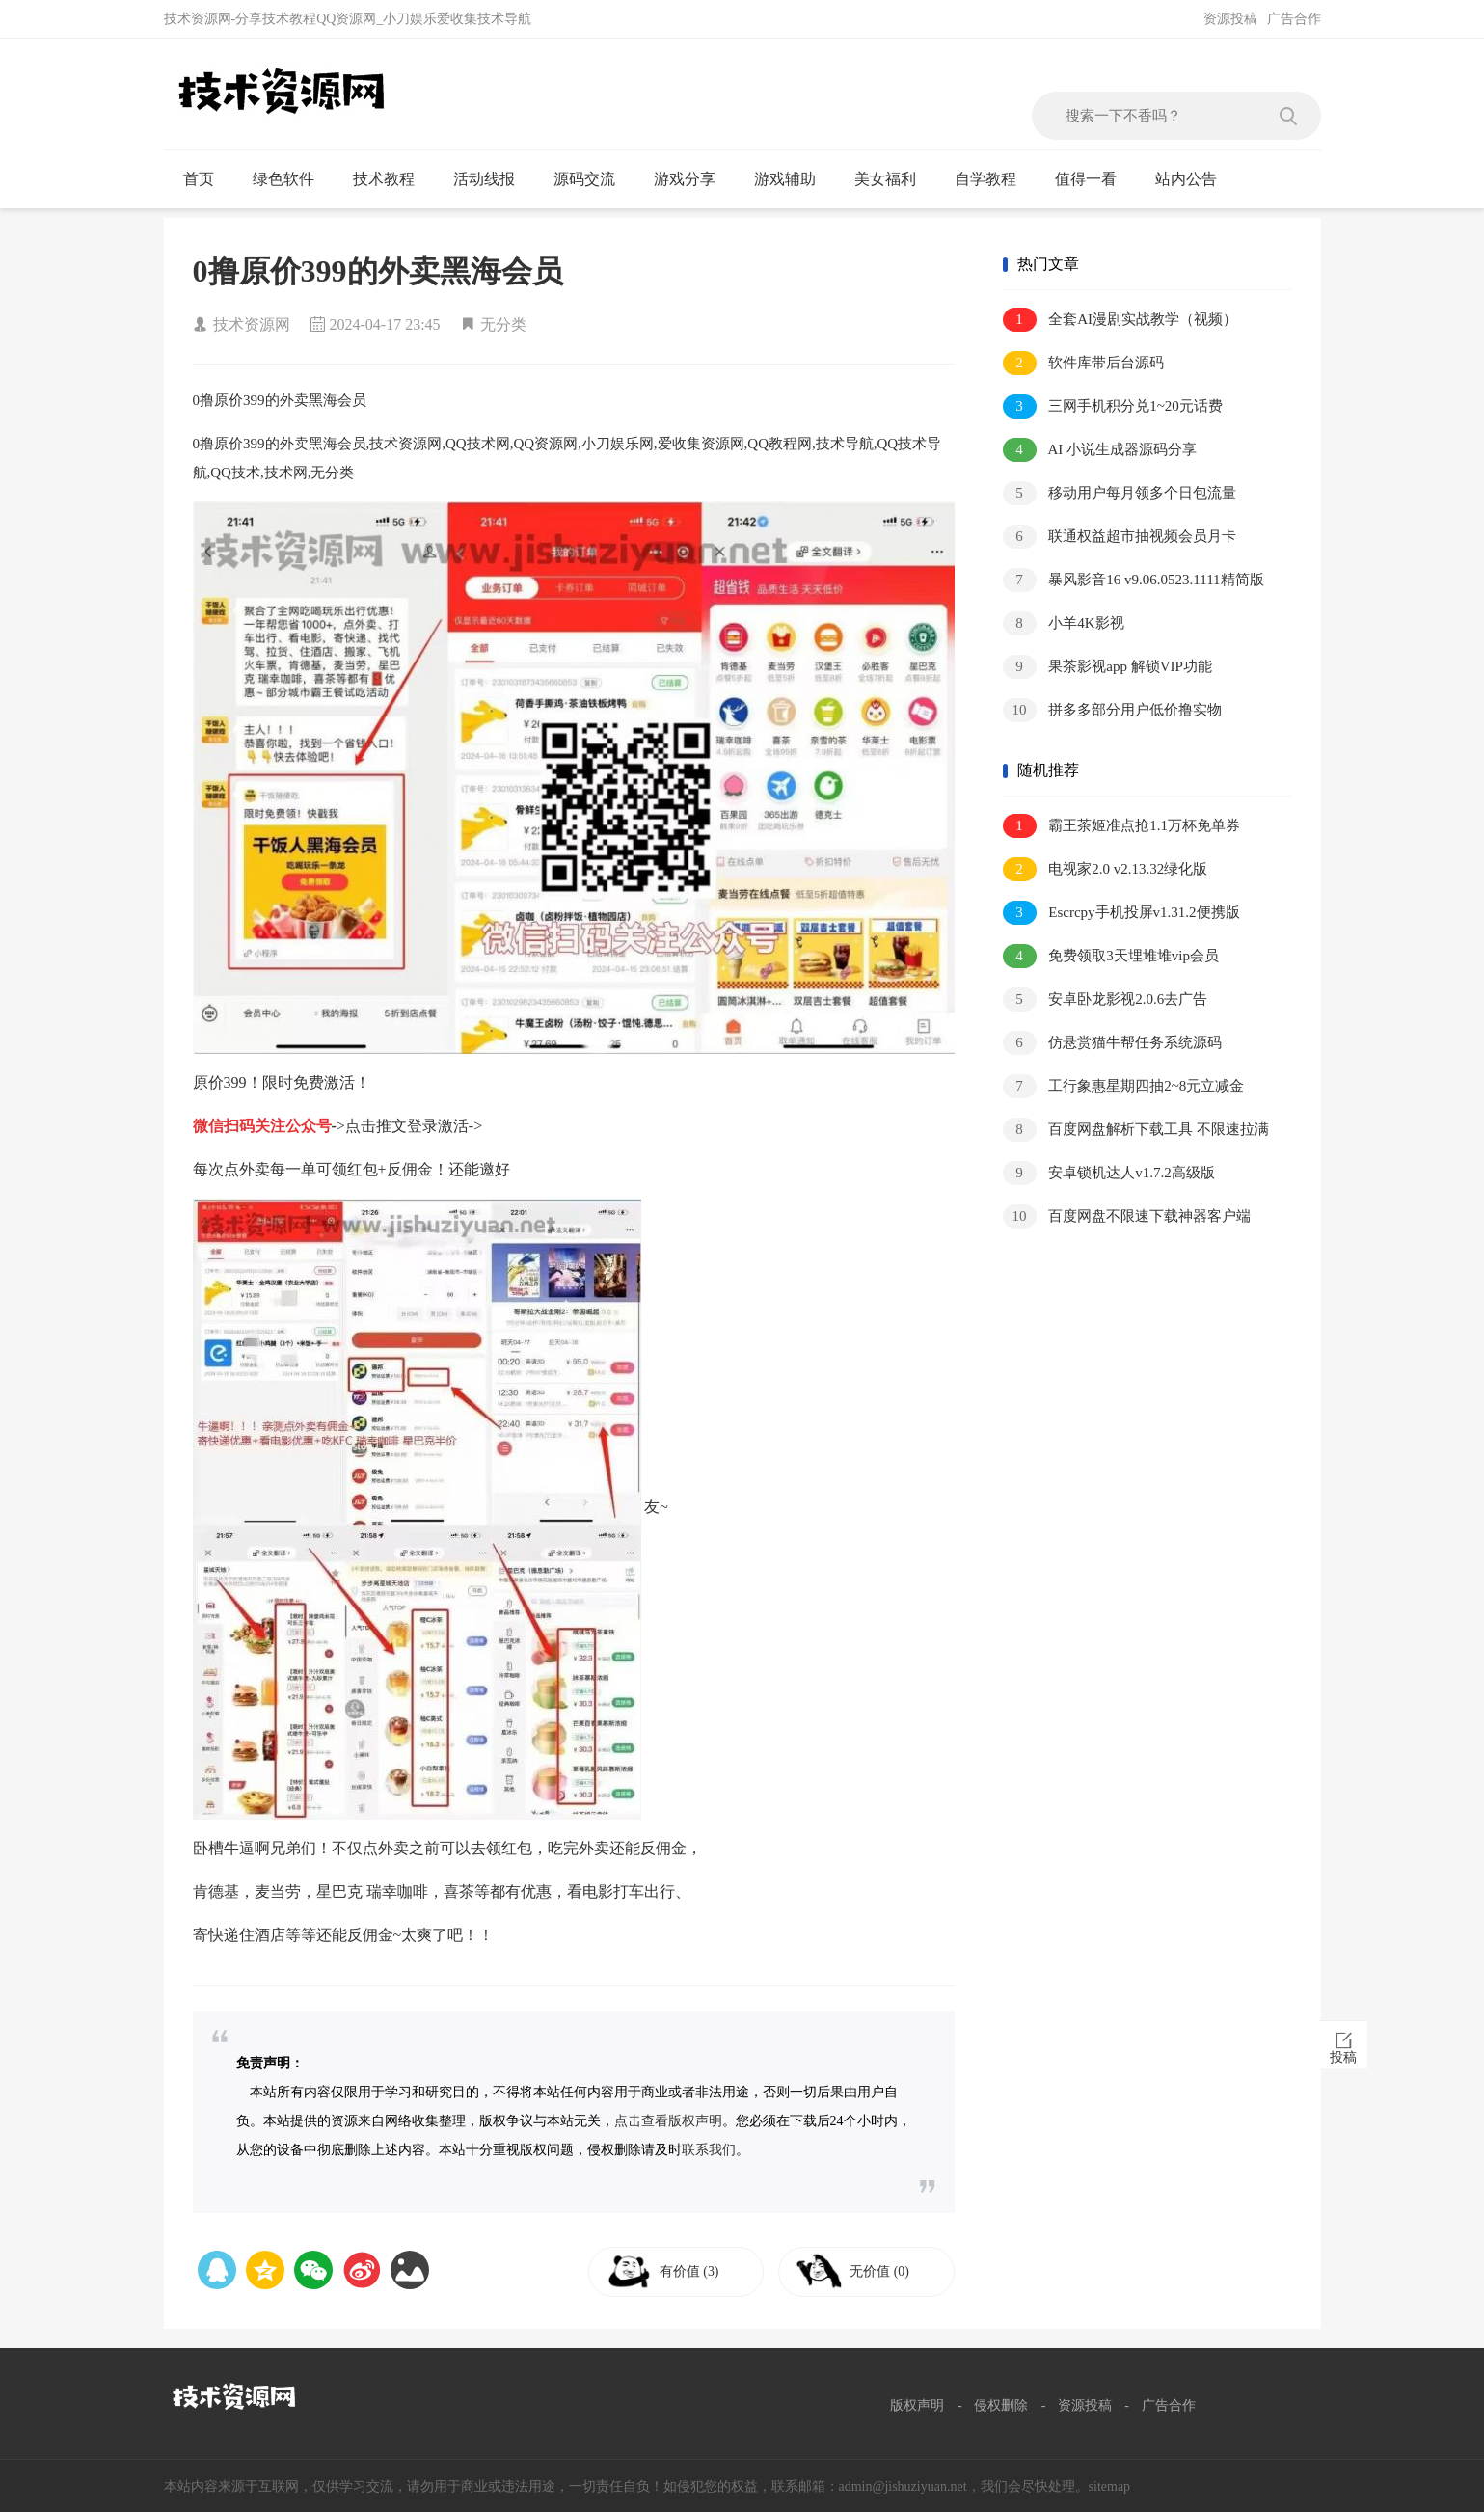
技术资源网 (251, 324)
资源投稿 (1230, 19)
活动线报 (492, 179)
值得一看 (1094, 179)
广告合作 (1294, 19)
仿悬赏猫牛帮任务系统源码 (1113, 1043)
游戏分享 (693, 179)
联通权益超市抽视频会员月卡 (1120, 537)
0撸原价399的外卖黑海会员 (378, 271)
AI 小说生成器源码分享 (1100, 450)
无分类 (503, 324)
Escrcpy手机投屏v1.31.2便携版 (1121, 913)
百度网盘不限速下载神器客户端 (1127, 1216)
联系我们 (709, 2150)
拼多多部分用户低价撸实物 (1113, 710)
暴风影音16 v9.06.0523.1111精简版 (1133, 580)
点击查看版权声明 (668, 2121)
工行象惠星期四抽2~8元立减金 (1124, 1086)
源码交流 (592, 179)
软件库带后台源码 (1084, 363)
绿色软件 (292, 179)
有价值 (696, 2271)
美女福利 (893, 179)
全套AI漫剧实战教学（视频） (1120, 320)
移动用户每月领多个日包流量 (1120, 493)
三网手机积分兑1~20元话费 (1113, 406)
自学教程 (994, 179)
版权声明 (917, 2405)
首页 (206, 179)
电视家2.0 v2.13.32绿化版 (1105, 869)
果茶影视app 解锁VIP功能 (1107, 667)
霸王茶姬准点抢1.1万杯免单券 (1122, 826)
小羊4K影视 (1063, 623)
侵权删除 (1001, 2405)
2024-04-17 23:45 (385, 324)
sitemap (1110, 2486)
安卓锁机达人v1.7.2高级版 (1109, 1173)
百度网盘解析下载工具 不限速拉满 (1136, 1130)
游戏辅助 (793, 179)
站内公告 (1194, 179)
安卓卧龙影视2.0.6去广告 (1105, 999)
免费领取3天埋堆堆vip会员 (1111, 956)
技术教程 (392, 179)
